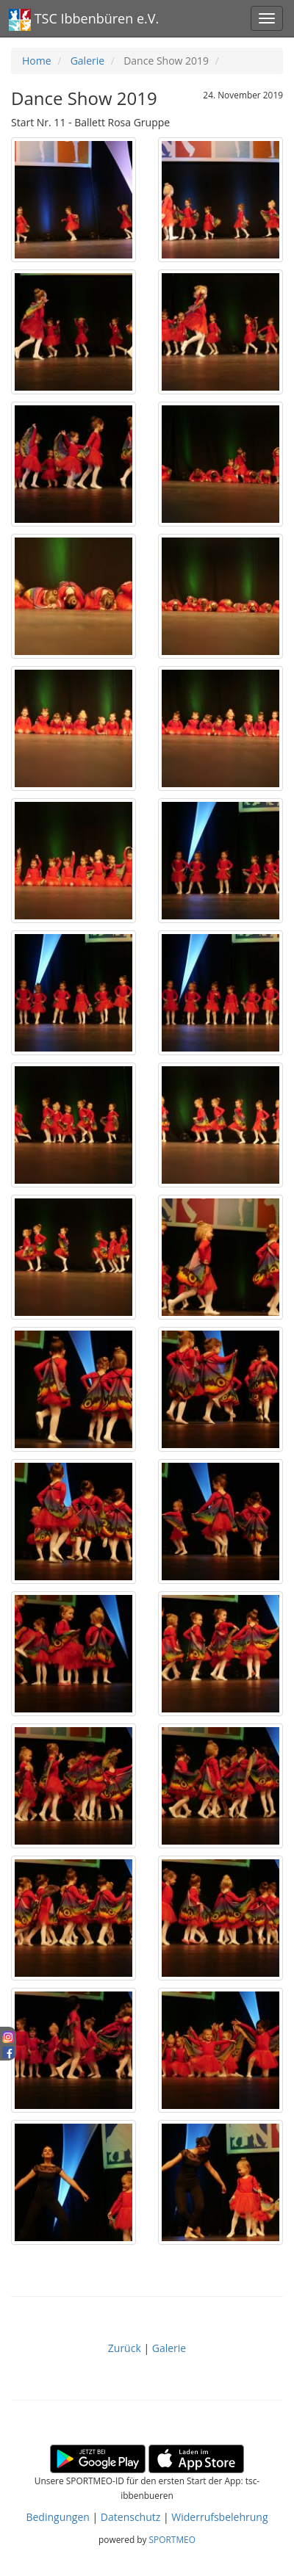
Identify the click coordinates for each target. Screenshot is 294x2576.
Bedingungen (57, 2517)
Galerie (87, 61)
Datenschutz (130, 2517)
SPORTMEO (172, 2539)
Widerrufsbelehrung (219, 2517)
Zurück (126, 2348)
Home (36, 61)
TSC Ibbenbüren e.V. (84, 20)
